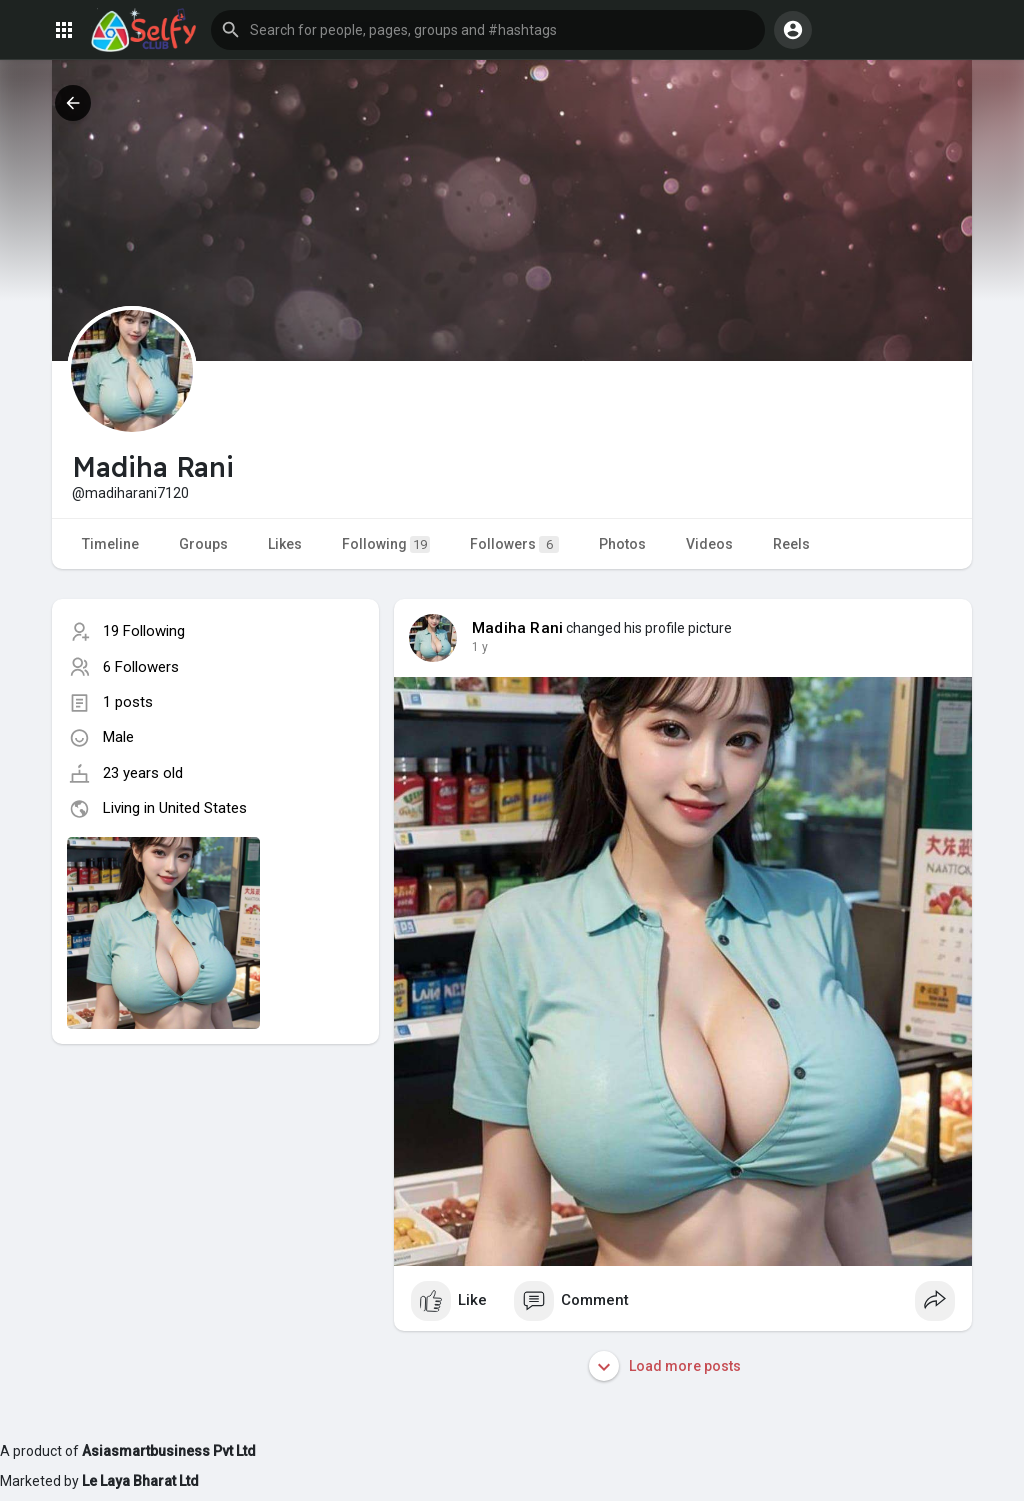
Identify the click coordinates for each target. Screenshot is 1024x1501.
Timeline (110, 544)
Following (386, 544)
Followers (514, 544)
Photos (622, 544)
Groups (203, 544)
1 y (480, 647)
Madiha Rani (517, 628)
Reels (791, 544)
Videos (709, 544)
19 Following (144, 631)
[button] (488, 30)
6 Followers (141, 667)
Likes (285, 544)
